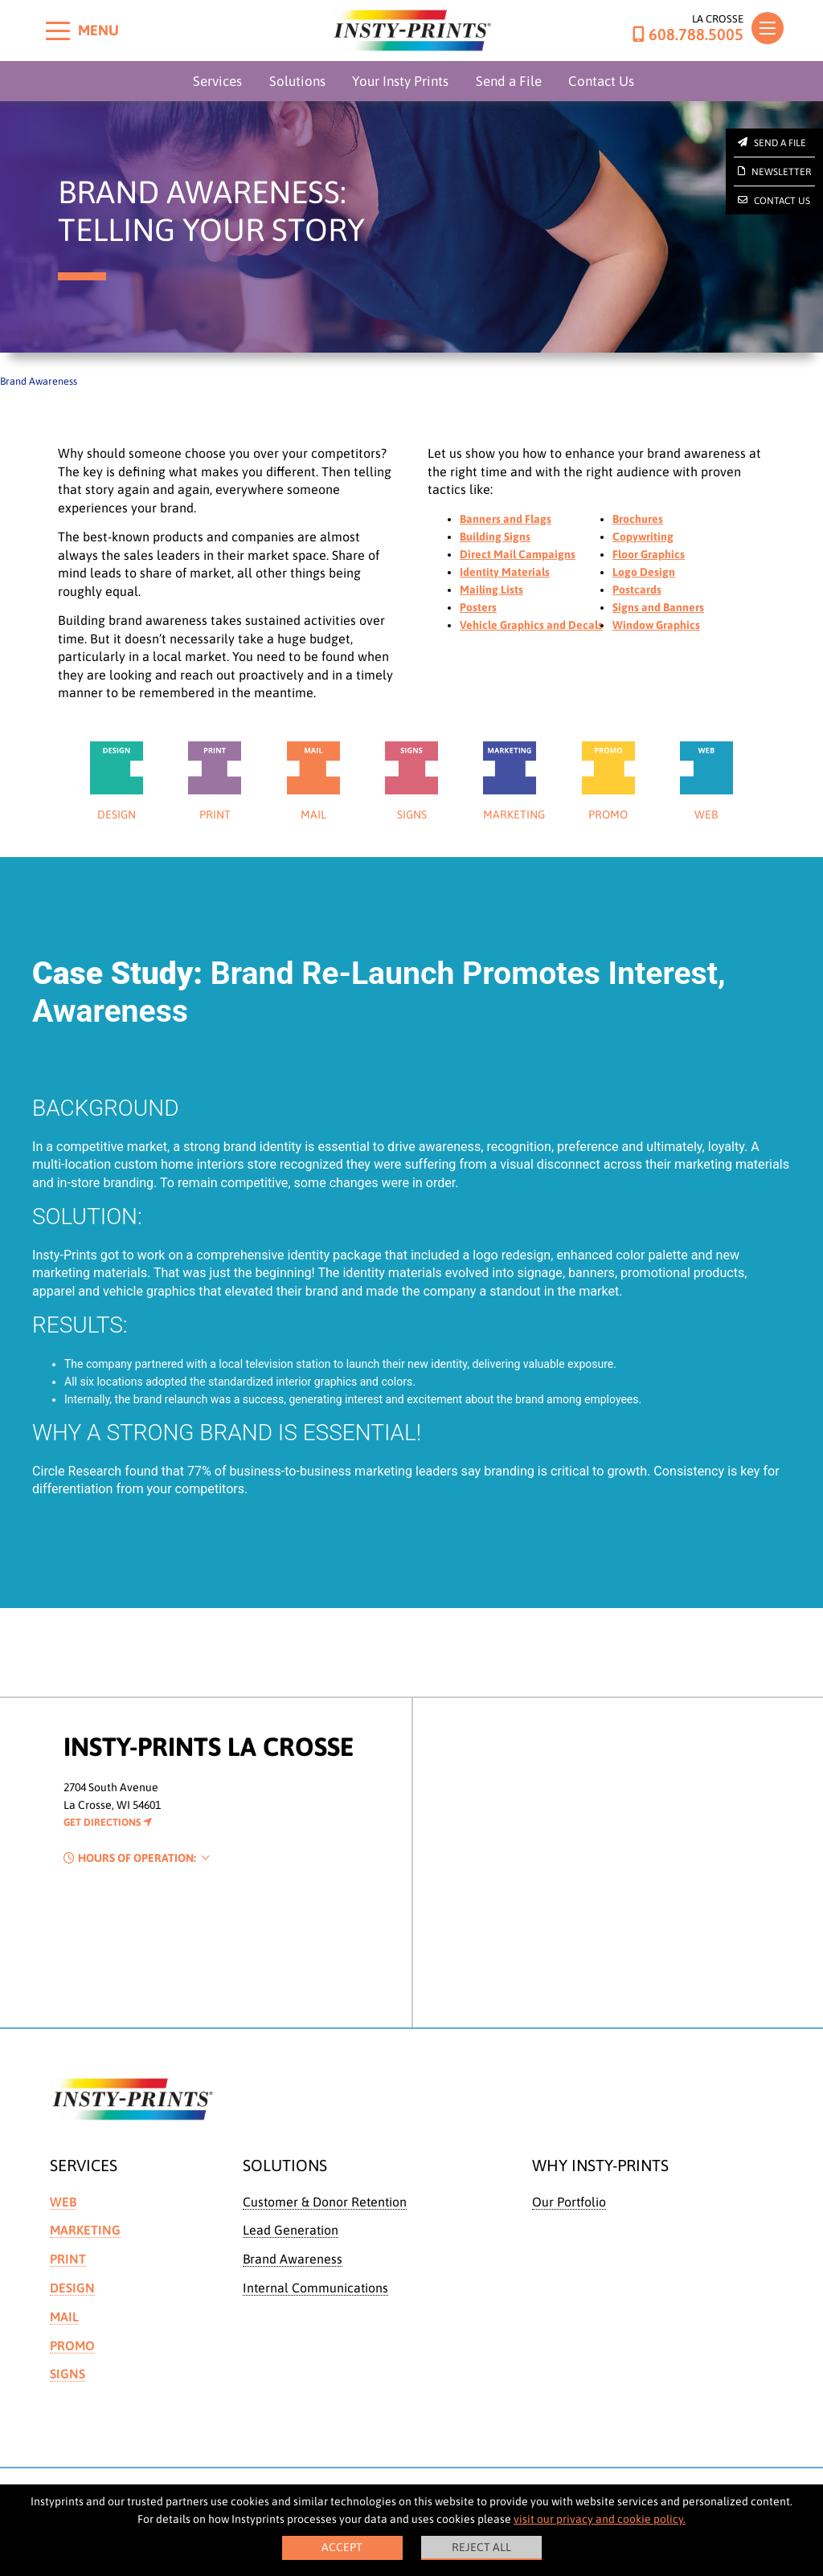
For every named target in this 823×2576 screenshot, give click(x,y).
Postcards (636, 589)
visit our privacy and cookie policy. (600, 2519)
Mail (64, 2316)
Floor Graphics (648, 554)
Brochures (637, 518)
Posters (478, 607)
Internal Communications (315, 2287)
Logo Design (643, 571)
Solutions (297, 81)
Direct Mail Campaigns (517, 554)
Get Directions (107, 1822)
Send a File (509, 81)
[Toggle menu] (58, 30)
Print (68, 2258)
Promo (72, 2345)
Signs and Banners (658, 607)
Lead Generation (290, 2230)
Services (217, 81)
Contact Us (601, 81)
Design (72, 2287)
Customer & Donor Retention (325, 2201)
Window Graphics (656, 624)
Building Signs (495, 536)
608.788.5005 (688, 34)
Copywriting (643, 536)
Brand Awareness (292, 2258)
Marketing (85, 2230)
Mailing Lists (491, 589)
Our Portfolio (569, 2201)
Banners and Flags (505, 518)
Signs (67, 2373)
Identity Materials (505, 571)
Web (63, 2201)
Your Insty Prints (400, 81)
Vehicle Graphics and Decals (531, 624)
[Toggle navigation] (767, 28)
